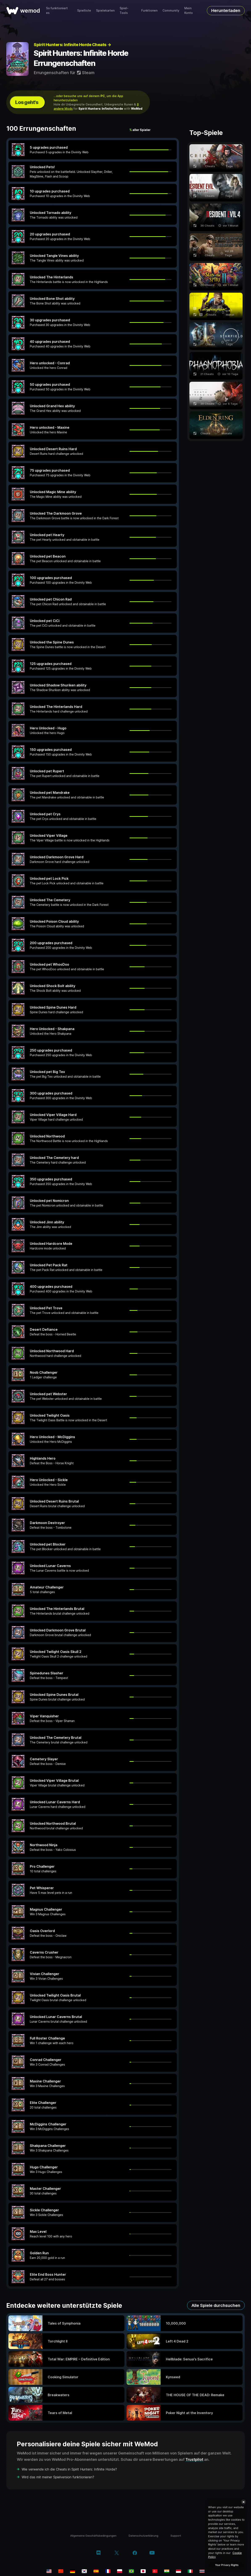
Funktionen (149, 10)
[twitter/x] (116, 2553)
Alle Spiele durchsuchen (216, 2305)
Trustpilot (194, 2459)
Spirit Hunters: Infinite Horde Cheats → (72, 44)
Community (170, 10)
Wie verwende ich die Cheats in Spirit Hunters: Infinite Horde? (69, 2469)
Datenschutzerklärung (143, 2535)
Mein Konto (188, 10)
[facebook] (135, 2553)
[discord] (98, 2553)
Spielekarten (105, 10)
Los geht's (26, 102)
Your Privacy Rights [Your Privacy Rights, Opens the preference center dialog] (226, 2565)
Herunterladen (225, 10)
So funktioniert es (57, 10)
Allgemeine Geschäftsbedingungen (93, 2535)
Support (175, 2535)
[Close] (243, 2501)
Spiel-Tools (124, 10)
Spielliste (84, 10)
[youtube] (152, 2553)
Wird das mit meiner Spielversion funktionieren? (58, 2477)
